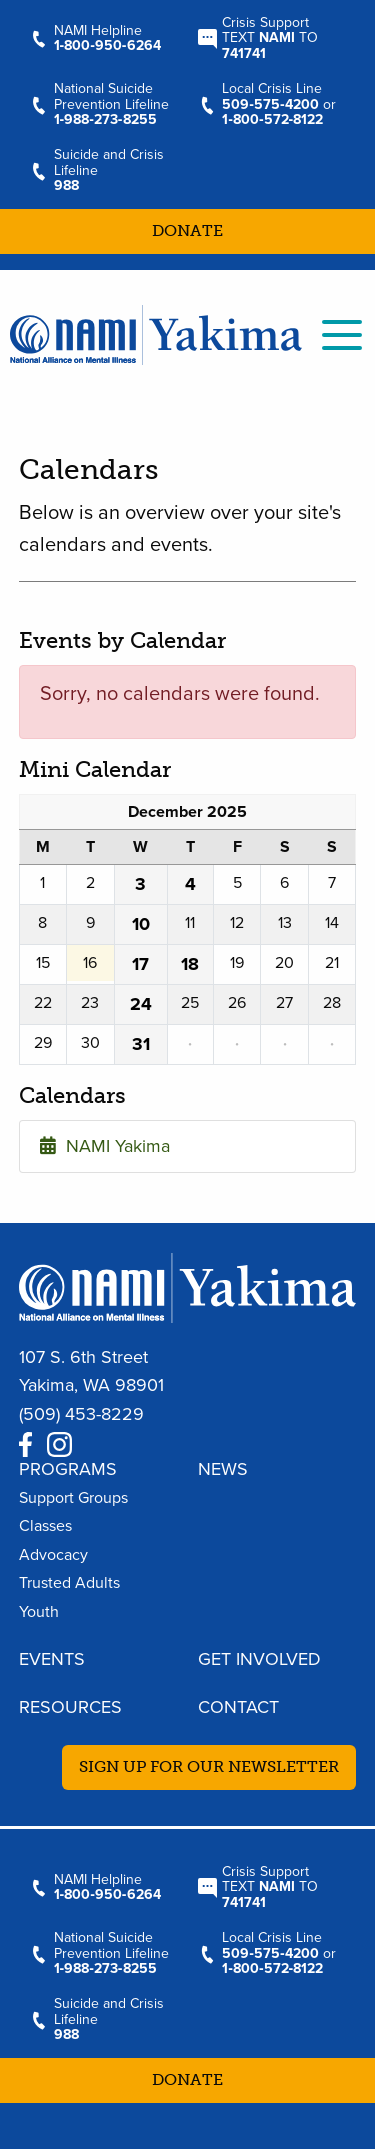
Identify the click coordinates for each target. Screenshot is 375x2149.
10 (141, 924)
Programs (68, 1469)
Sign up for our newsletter (209, 1766)
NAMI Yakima (105, 1146)
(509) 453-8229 (81, 1414)
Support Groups (73, 1498)
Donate (187, 230)
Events (52, 1659)
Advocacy (53, 1555)
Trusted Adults (69, 1583)
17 (140, 964)
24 (141, 1004)
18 (190, 964)
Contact (238, 1707)
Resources (70, 1707)
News (223, 1469)
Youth (39, 1612)
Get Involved (259, 1659)
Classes (45, 1526)
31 (141, 1044)
